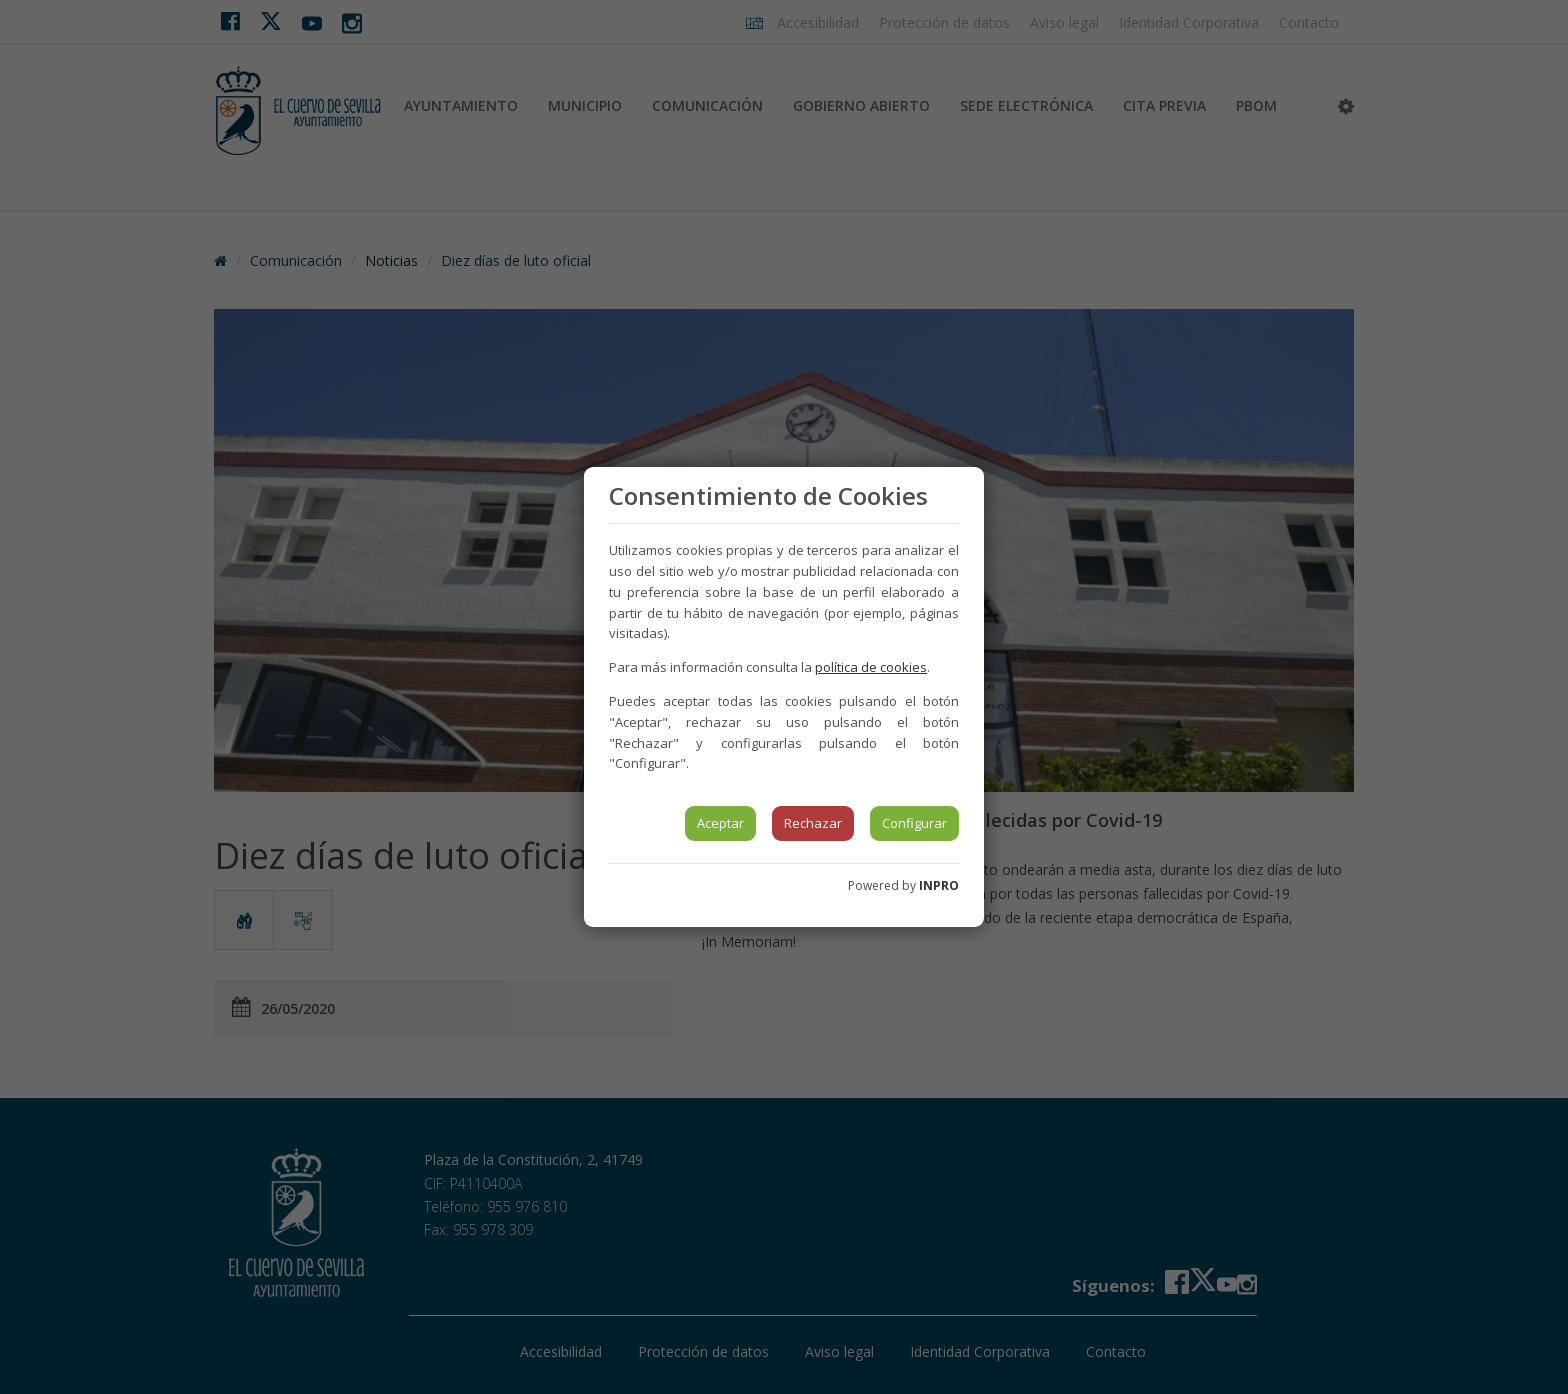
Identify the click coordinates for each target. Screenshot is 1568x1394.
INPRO (939, 885)
